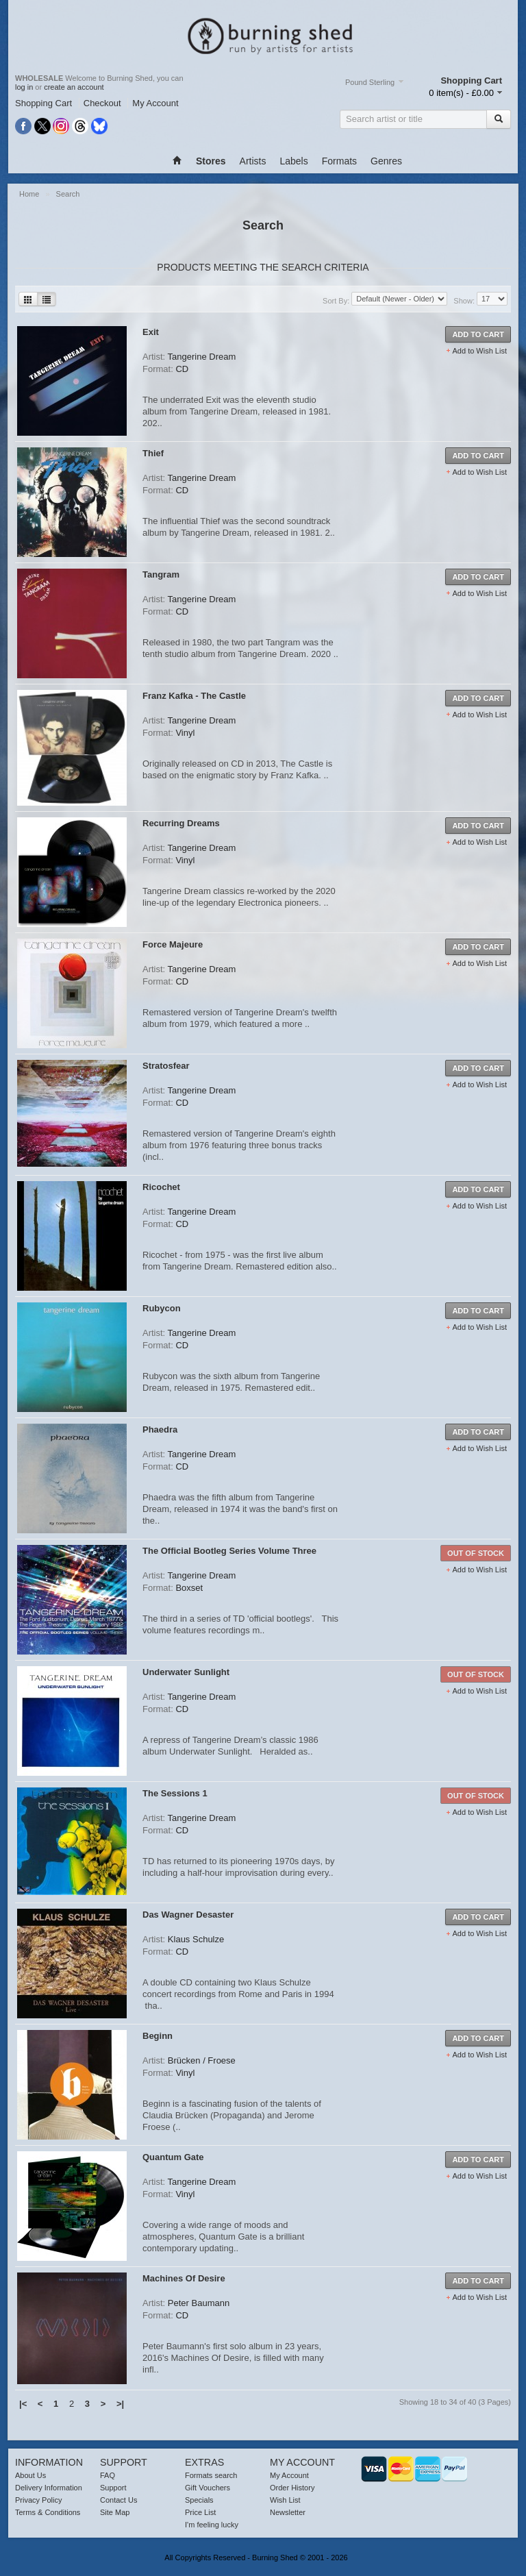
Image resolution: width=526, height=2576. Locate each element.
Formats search (211, 2475)
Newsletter (287, 2512)
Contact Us (118, 2500)
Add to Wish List (480, 351)
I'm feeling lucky (211, 2525)
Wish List (285, 2500)
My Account (155, 103)
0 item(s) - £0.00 (461, 93)
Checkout (102, 103)
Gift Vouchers (207, 2488)
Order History (292, 2488)
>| (120, 2404)
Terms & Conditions (47, 2512)
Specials (199, 2500)
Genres (386, 161)
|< (23, 2404)
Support (113, 2488)
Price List (200, 2512)
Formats (339, 161)
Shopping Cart (43, 103)
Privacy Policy (38, 2500)
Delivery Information (48, 2488)
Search (68, 194)
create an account (73, 87)
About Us (30, 2475)
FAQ (107, 2475)
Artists (253, 161)
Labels (293, 161)
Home (30, 194)
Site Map (114, 2512)
